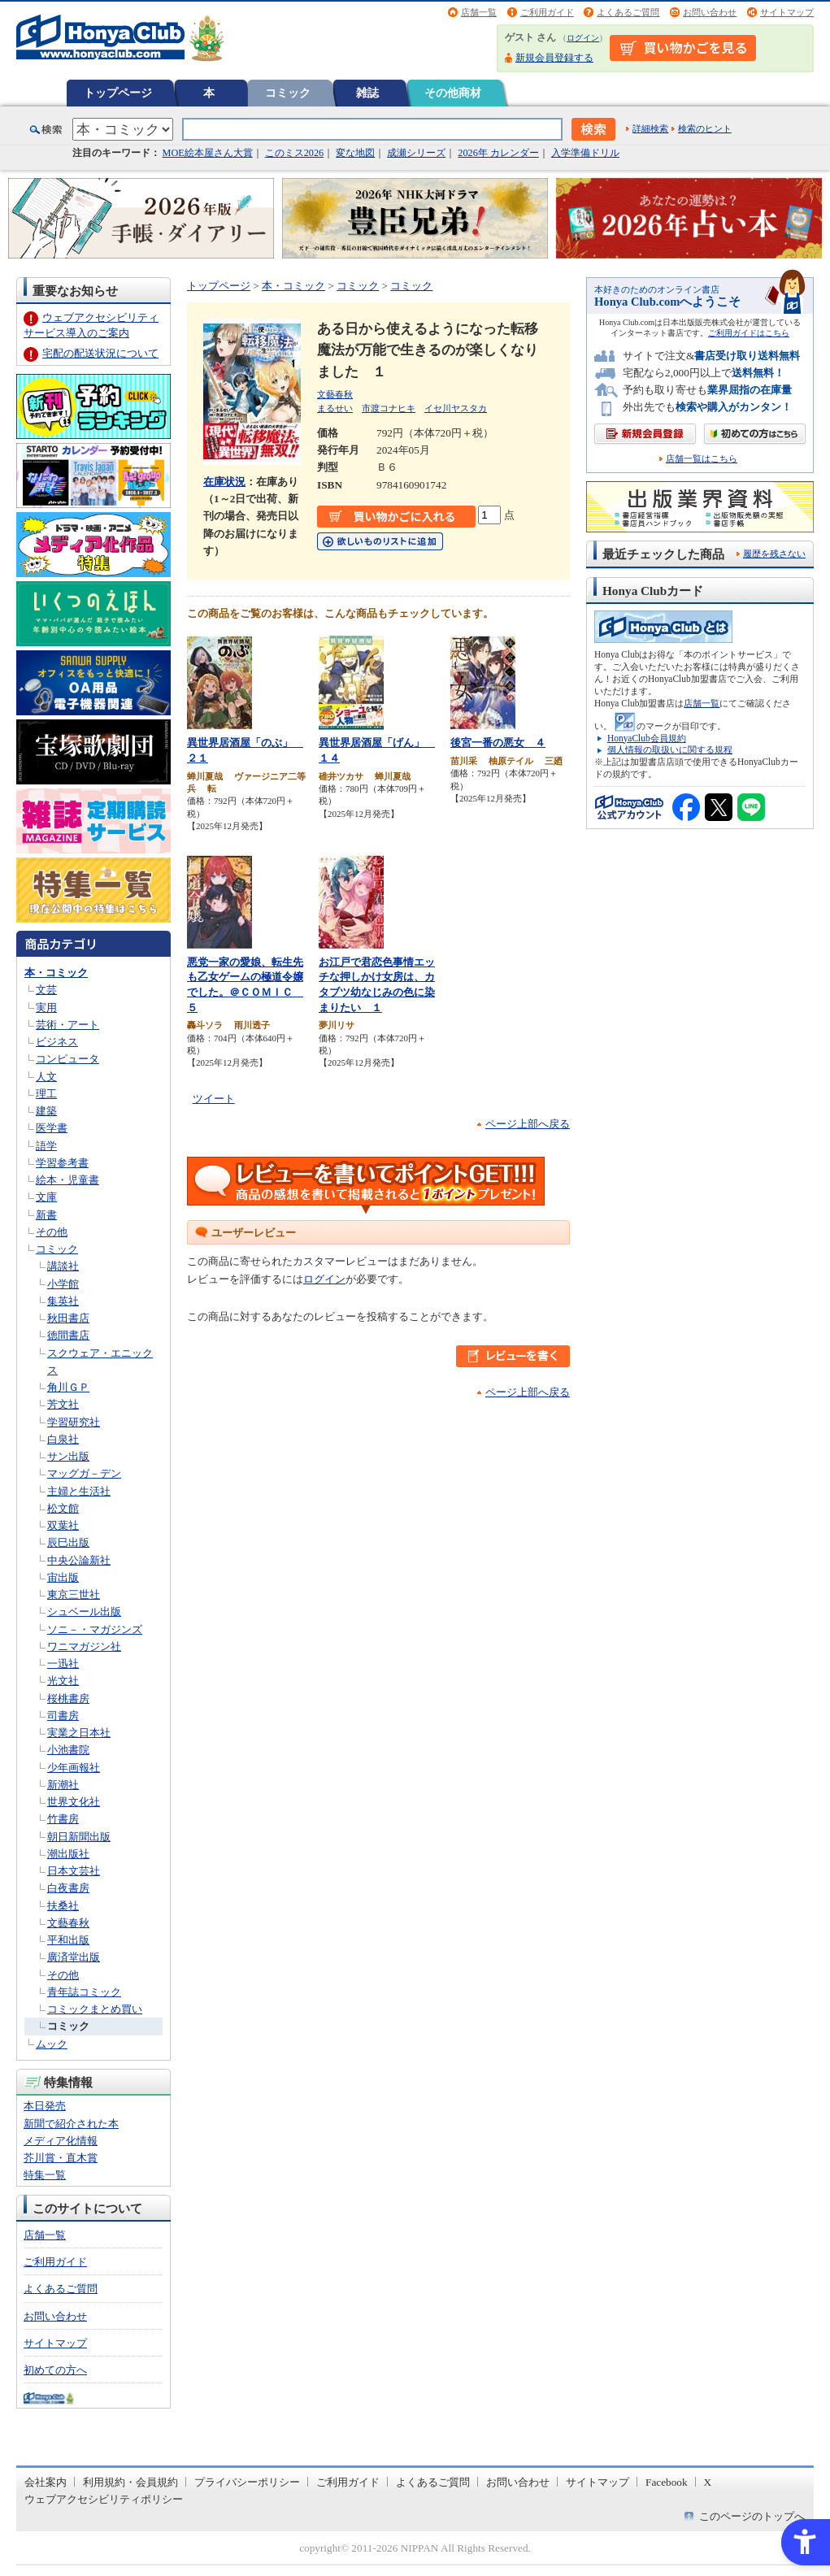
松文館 (63, 1508)
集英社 (63, 1301)
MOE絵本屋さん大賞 (208, 153)
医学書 (51, 1128)
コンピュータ (67, 1059)
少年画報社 (73, 1767)
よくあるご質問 (628, 12)
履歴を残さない (774, 553)
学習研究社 (73, 1422)
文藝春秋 (68, 1923)
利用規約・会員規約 (130, 2482)
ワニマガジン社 (84, 1646)
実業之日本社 (79, 1733)
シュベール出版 (84, 1611)
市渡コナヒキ (388, 408)
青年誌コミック (84, 1992)
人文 (46, 1077)
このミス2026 (294, 153)
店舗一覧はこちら (701, 458)
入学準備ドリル (585, 153)
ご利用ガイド (547, 12)
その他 (51, 1232)
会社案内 (45, 2482)
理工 (46, 1094)
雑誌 (367, 92)
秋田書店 (68, 1318)
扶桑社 (63, 1906)
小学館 (63, 1284)
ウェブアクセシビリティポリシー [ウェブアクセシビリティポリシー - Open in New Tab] (103, 2499)
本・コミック (56, 973)
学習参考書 (62, 1163)
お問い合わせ (710, 12)
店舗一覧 (479, 12)
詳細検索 (650, 128)
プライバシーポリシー (247, 2482)
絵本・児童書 (67, 1180)
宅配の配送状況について (100, 353)
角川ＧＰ (68, 1387)
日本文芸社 (73, 1871)
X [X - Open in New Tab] (708, 2482)
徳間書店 (68, 1335)
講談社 (63, 1266)
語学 (46, 1146)
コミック (288, 92)
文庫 (46, 1197)
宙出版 (63, 1577)
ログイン (583, 37)
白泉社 (63, 1439)
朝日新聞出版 (79, 1837)
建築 (46, 1111)
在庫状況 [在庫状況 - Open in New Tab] (224, 482)
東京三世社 (73, 1594)
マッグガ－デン (84, 1473)
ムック (51, 2044)
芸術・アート (67, 1025)
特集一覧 (45, 2175)
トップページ (118, 92)
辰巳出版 (68, 1542)
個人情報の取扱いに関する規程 (669, 749)
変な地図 (355, 153)
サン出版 (68, 1456)
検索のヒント (705, 128)
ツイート (214, 1099)
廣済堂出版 (73, 1957)
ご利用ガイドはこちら (748, 332)
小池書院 (68, 1750)
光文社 (63, 1681)
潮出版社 (68, 1854)
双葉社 (63, 1525)
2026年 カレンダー (498, 153)
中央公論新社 (79, 1560)
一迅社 (63, 1663)
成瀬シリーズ (416, 153)
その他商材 (452, 92)
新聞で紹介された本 (71, 2124)
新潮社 (63, 1785)
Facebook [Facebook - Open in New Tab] (666, 2482)
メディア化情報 (61, 2141)
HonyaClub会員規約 (646, 738)
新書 (46, 1215)
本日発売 (45, 2106)
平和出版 (68, 1940)
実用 (46, 1007)
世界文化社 (73, 1802)
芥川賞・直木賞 (61, 2158)
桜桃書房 (68, 1698)
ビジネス (57, 1042)
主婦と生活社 (79, 1491)
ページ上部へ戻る (527, 1124)
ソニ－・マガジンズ (94, 1629)
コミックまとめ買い (94, 2009)
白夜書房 (68, 1888)
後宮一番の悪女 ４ (497, 742)
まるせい (335, 408)
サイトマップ (787, 12)
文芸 (46, 990)
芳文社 (63, 1404)
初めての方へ (55, 2370)
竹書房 (63, 1819)
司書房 (63, 1715)
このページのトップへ (752, 2516)
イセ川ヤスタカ (455, 408)
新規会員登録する (554, 57)
